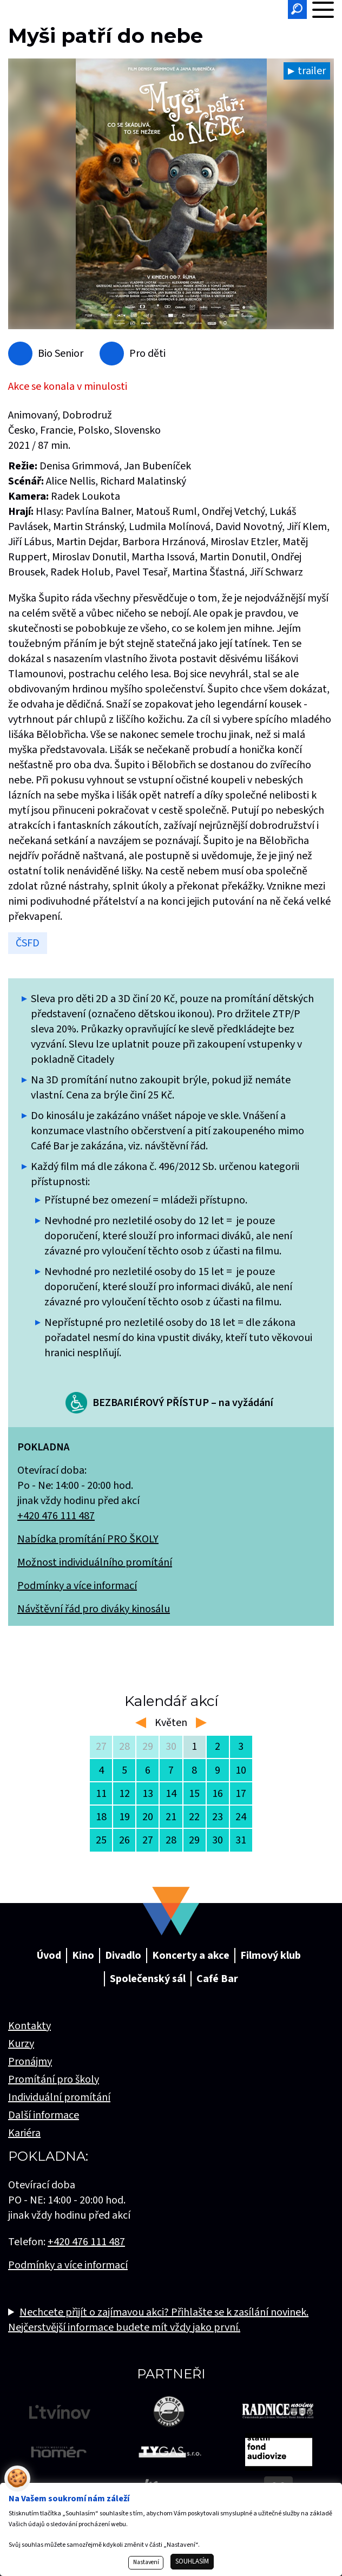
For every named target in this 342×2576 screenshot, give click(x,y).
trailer (312, 71)
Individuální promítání (59, 2097)
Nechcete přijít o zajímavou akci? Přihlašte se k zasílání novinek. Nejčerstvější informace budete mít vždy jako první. (158, 2320)
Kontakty (29, 2026)
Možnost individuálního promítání (94, 1562)
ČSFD (28, 943)
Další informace (43, 2115)
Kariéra (24, 2133)
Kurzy (21, 2043)
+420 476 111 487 (56, 1516)
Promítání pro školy (53, 2079)
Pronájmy (30, 2061)
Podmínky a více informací (77, 1585)
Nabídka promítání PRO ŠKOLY (88, 1539)
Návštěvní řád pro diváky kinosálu (93, 1609)
